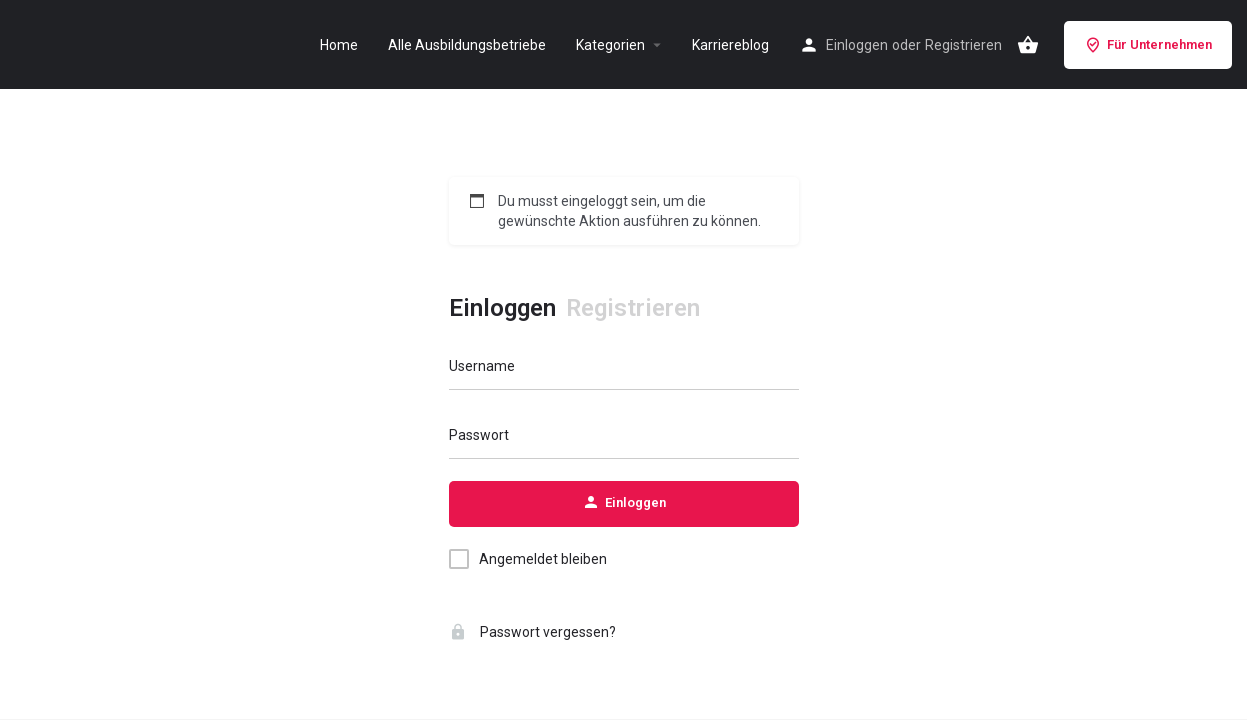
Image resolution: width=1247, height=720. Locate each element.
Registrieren (963, 45)
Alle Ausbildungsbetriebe (467, 45)
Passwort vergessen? (532, 632)
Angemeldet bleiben (543, 559)
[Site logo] (36, 43)
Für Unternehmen (1148, 45)
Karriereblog (730, 45)
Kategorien (610, 45)
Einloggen (857, 45)
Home (339, 45)
